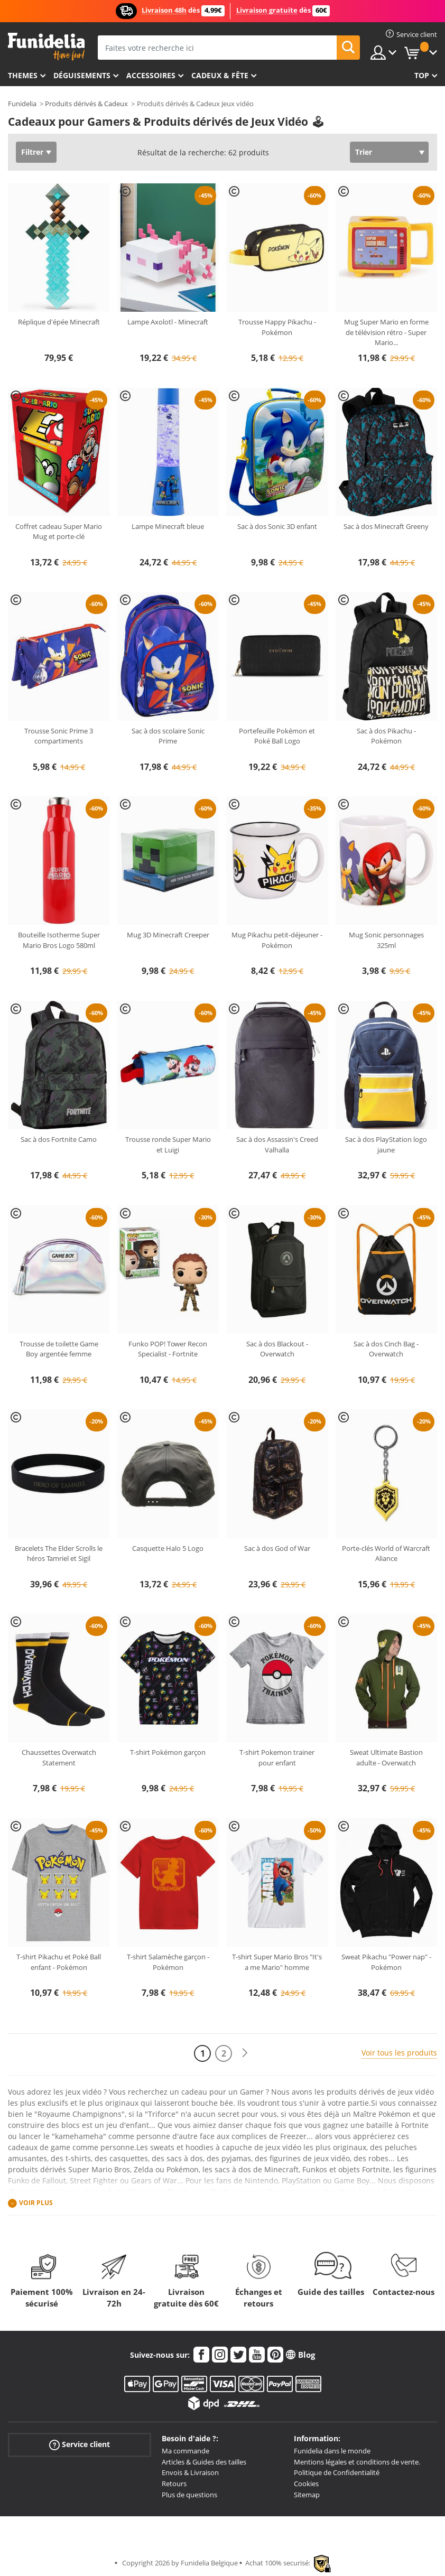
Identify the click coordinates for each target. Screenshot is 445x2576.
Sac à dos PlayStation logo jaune (386, 1144)
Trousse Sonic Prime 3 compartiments (58, 736)
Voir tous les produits (399, 2053)
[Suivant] (244, 2053)
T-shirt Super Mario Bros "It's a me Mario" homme (277, 1962)
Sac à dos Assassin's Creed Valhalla (277, 1144)
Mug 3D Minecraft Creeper (168, 935)
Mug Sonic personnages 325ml (386, 940)
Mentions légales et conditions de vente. (357, 2462)
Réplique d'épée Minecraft (59, 322)
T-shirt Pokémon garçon (168, 1752)
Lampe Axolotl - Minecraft (167, 322)
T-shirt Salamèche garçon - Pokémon (168, 1962)
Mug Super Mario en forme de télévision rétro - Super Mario (386, 332)
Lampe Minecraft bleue (168, 526)
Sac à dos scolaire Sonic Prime (168, 736)
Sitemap (307, 2494)
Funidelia (22, 103)
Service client (79, 2444)
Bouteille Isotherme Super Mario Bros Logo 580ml (59, 940)
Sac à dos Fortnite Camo (59, 1139)
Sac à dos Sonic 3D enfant (277, 526)
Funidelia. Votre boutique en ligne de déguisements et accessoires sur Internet (46, 47)
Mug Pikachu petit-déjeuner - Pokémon (276, 940)
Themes (23, 75)
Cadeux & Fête (219, 75)
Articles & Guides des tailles (204, 2462)
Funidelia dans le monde (332, 2451)
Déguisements (81, 75)
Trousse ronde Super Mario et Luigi (168, 1144)
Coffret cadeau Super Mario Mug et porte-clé (58, 532)
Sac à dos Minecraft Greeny (386, 526)
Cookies (306, 2483)
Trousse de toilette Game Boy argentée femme (59, 1349)
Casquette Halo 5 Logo (167, 1548)
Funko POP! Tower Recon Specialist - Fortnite (167, 1349)
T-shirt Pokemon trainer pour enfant (276, 1757)
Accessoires (150, 75)
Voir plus (36, 2202)
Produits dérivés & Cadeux (86, 103)
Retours (174, 2483)
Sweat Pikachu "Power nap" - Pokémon (386, 1962)
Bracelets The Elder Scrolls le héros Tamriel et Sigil (59, 1553)
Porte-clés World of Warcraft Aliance (386, 1553)
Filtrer (32, 152)
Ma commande (185, 2451)
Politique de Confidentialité (336, 2472)
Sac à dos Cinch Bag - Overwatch (386, 1349)
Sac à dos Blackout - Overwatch (277, 1349)
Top (421, 75)
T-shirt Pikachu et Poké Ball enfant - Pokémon (58, 1962)
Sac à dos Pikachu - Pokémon (386, 736)
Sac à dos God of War (277, 1548)
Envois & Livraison (190, 2472)
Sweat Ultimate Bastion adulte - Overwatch (386, 1757)
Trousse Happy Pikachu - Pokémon (277, 327)
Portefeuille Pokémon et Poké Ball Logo (277, 736)
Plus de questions (189, 2494)
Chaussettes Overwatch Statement (59, 1757)
